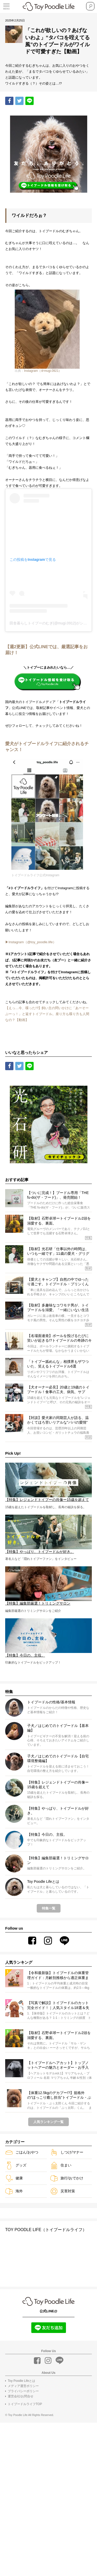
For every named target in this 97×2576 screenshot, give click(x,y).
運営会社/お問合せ (20, 2548)
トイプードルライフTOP (25, 2556)
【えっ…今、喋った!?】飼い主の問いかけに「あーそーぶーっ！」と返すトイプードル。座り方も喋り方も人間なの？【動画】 (46, 1160)
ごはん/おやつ (21, 2304)
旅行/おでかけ (66, 2330)
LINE (30, 101)
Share (11, 101)
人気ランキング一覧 (48, 2274)
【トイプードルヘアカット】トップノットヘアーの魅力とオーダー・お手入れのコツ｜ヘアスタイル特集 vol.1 (58, 2217)
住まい (60, 2317)
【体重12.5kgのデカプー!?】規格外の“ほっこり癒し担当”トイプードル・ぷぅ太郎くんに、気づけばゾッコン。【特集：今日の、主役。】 (59, 2247)
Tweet (20, 101)
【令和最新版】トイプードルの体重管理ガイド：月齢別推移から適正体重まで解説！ (58, 2127)
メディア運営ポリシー (23, 2538)
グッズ (15, 2317)
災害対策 (62, 2343)
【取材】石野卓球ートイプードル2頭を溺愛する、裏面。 (59, 2186)
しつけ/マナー (66, 2304)
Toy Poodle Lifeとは (21, 2533)
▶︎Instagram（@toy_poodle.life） (35, 1053)
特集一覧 (48, 2060)
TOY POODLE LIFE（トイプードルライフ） (46, 2381)
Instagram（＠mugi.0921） (43, 396)
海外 (14, 2343)
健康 (14, 2330)
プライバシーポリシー (23, 2543)
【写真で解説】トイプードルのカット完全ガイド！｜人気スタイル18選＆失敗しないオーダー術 (58, 2157)
